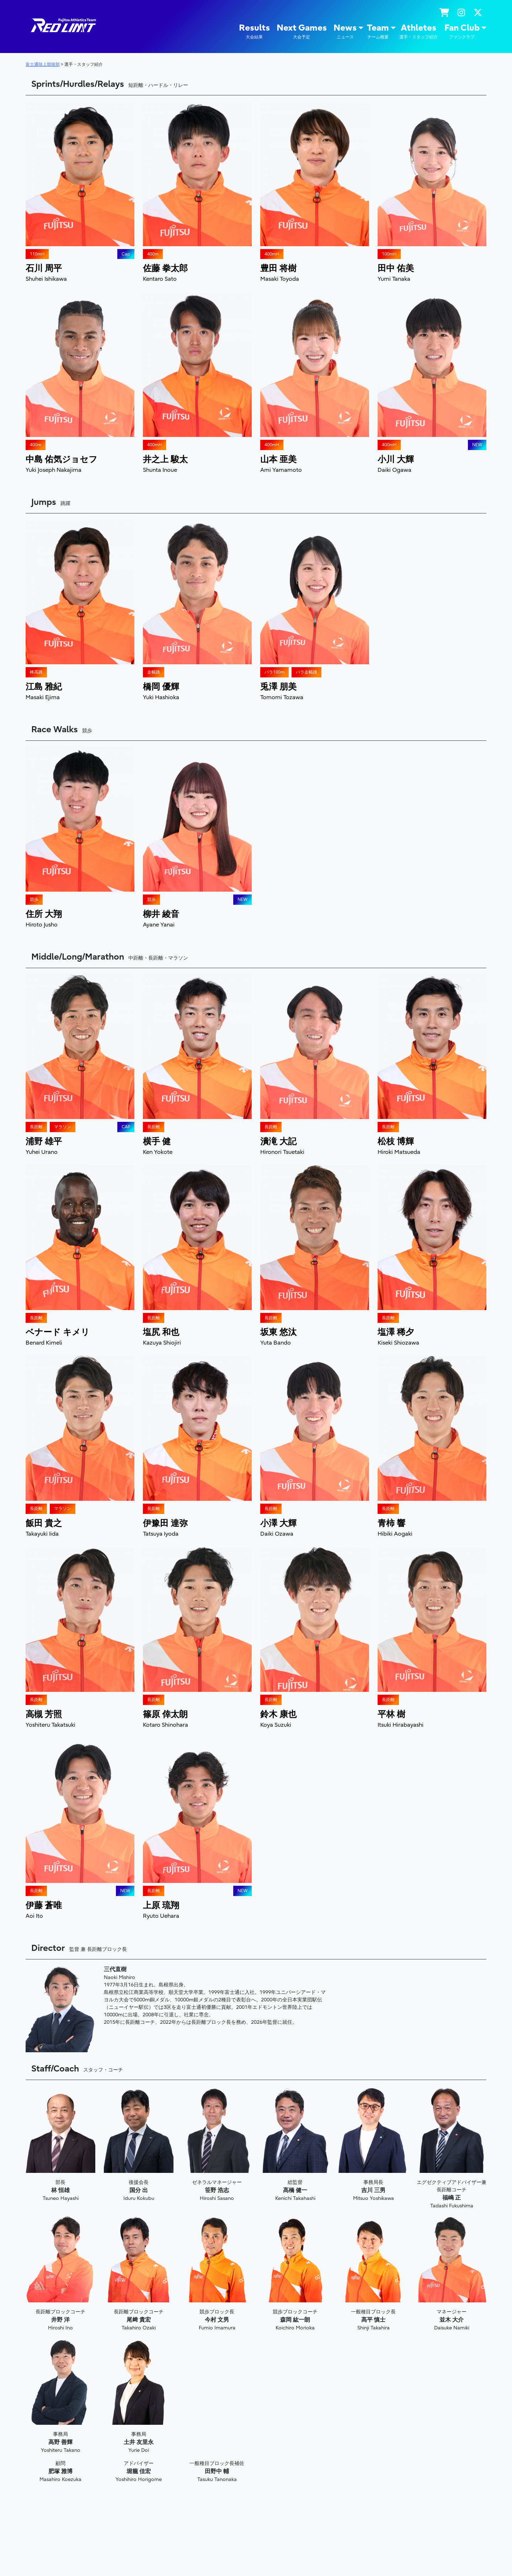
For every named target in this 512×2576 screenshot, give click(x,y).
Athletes (418, 31)
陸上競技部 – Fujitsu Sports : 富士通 (63, 25)
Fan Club (462, 31)
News (345, 31)
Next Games (302, 31)
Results (254, 31)
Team (378, 31)
